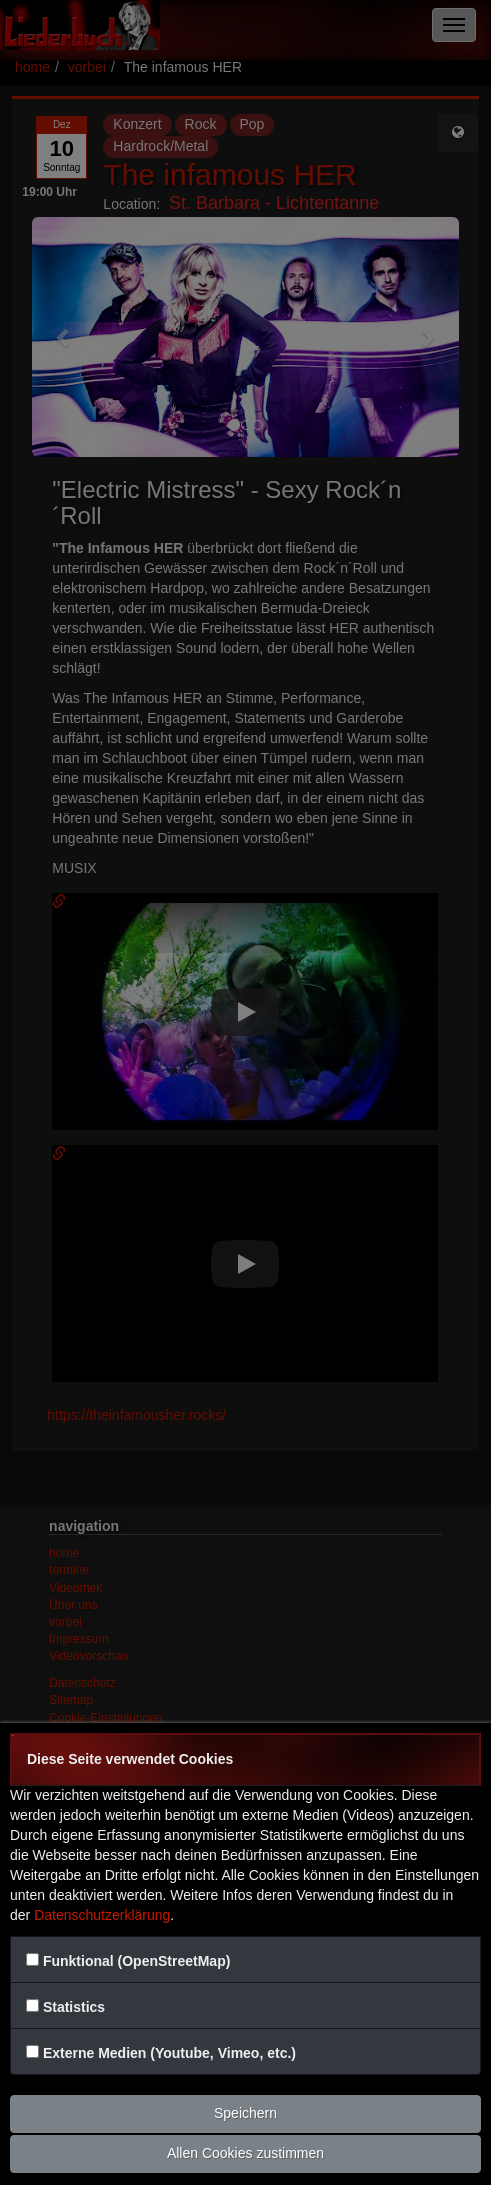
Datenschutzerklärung (102, 1915)
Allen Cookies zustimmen (245, 2153)
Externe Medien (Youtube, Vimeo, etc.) (169, 2053)
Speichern (245, 2113)
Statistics (74, 2007)
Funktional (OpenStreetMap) (136, 1961)
